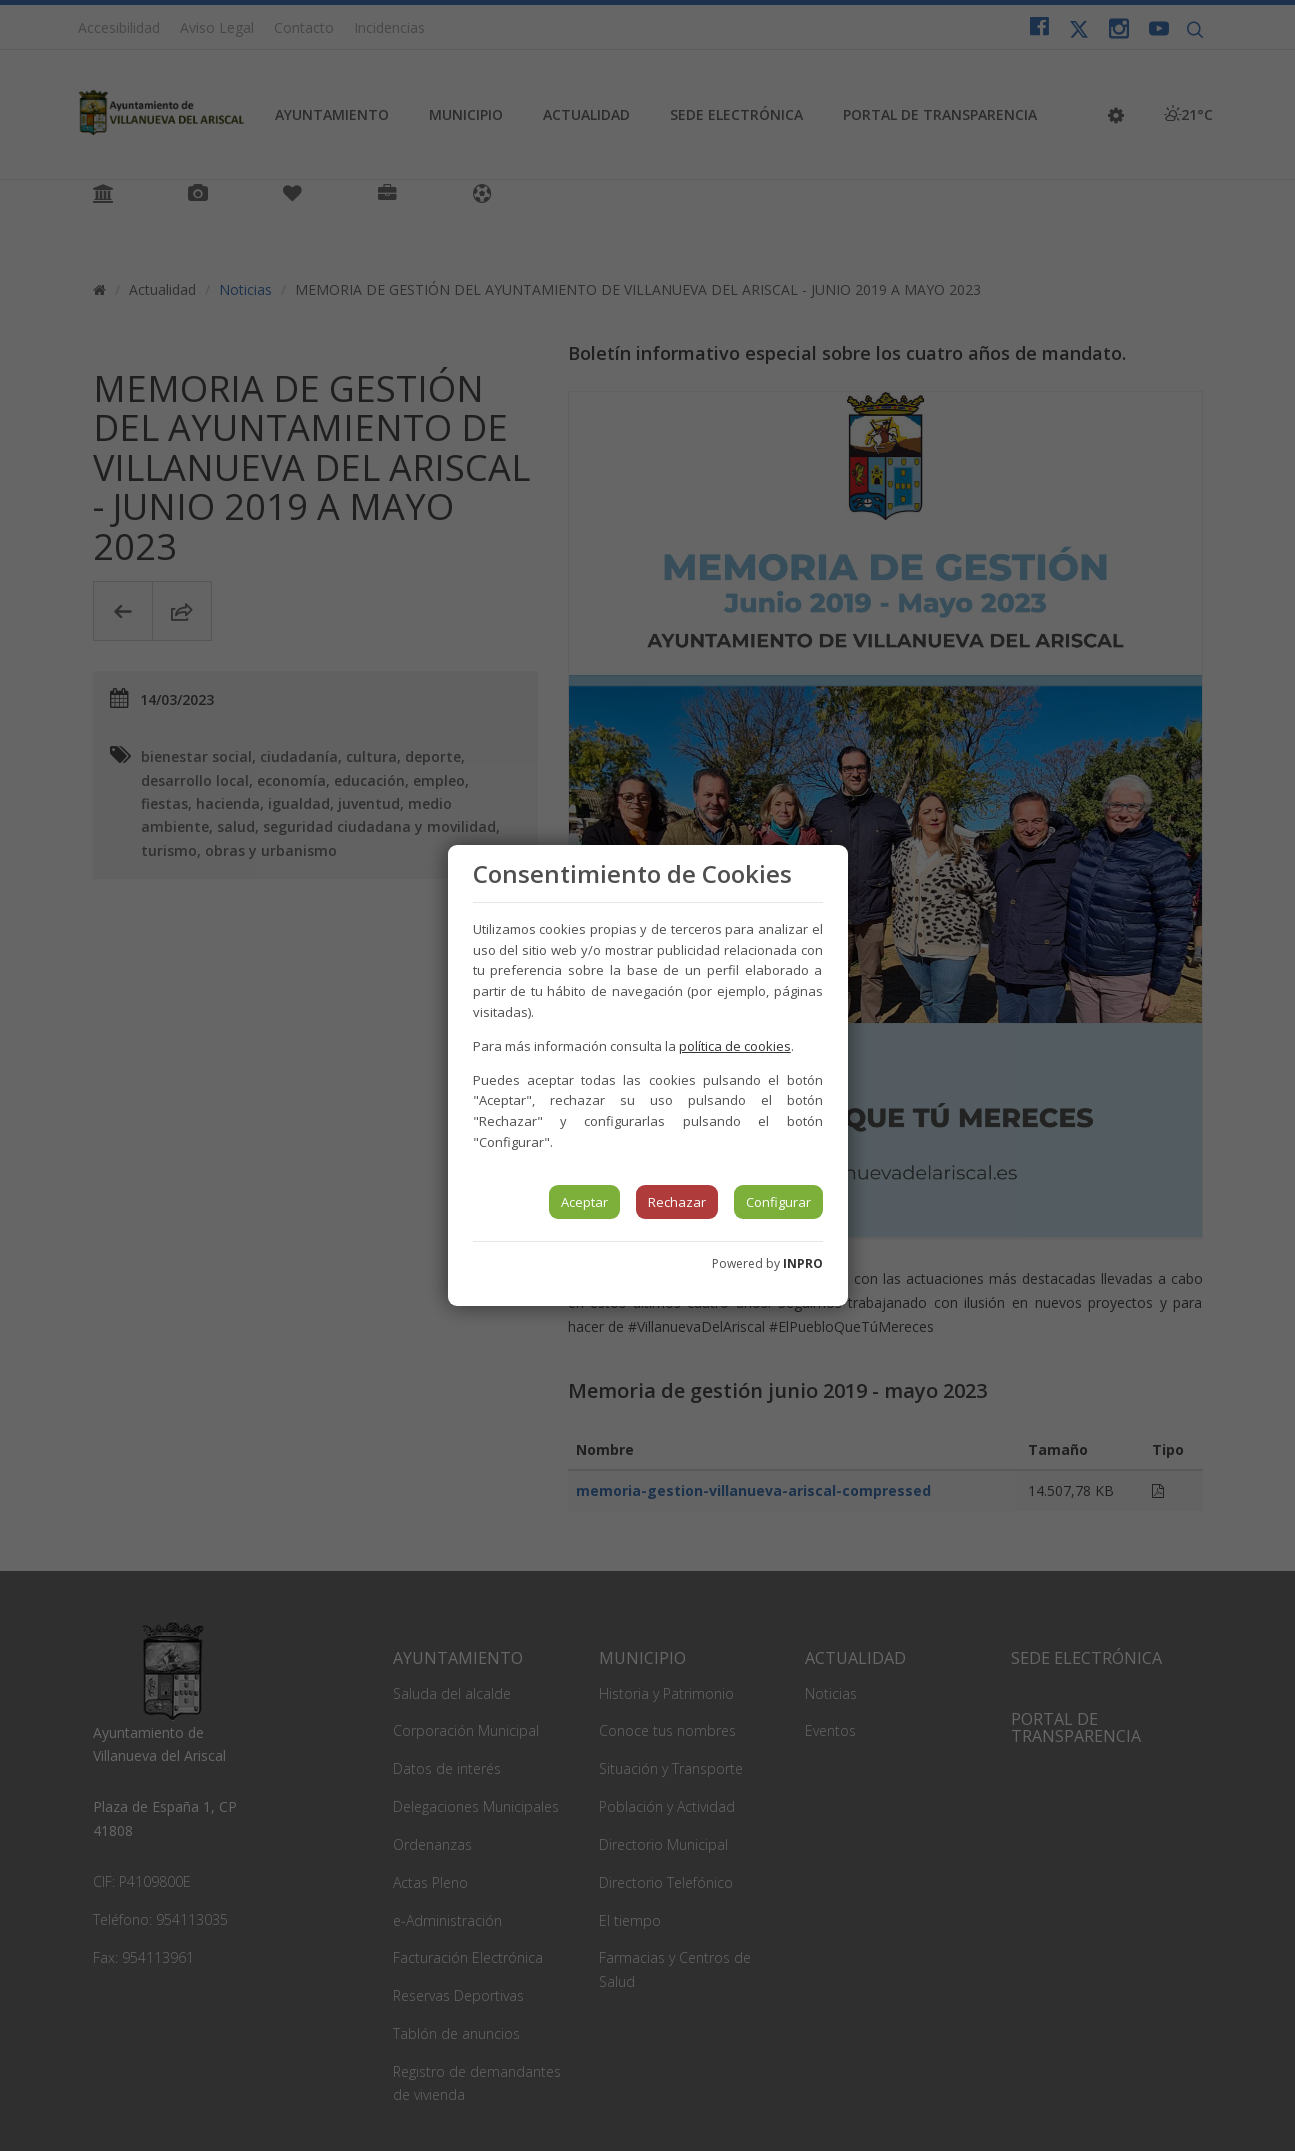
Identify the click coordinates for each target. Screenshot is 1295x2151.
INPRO (803, 1263)
